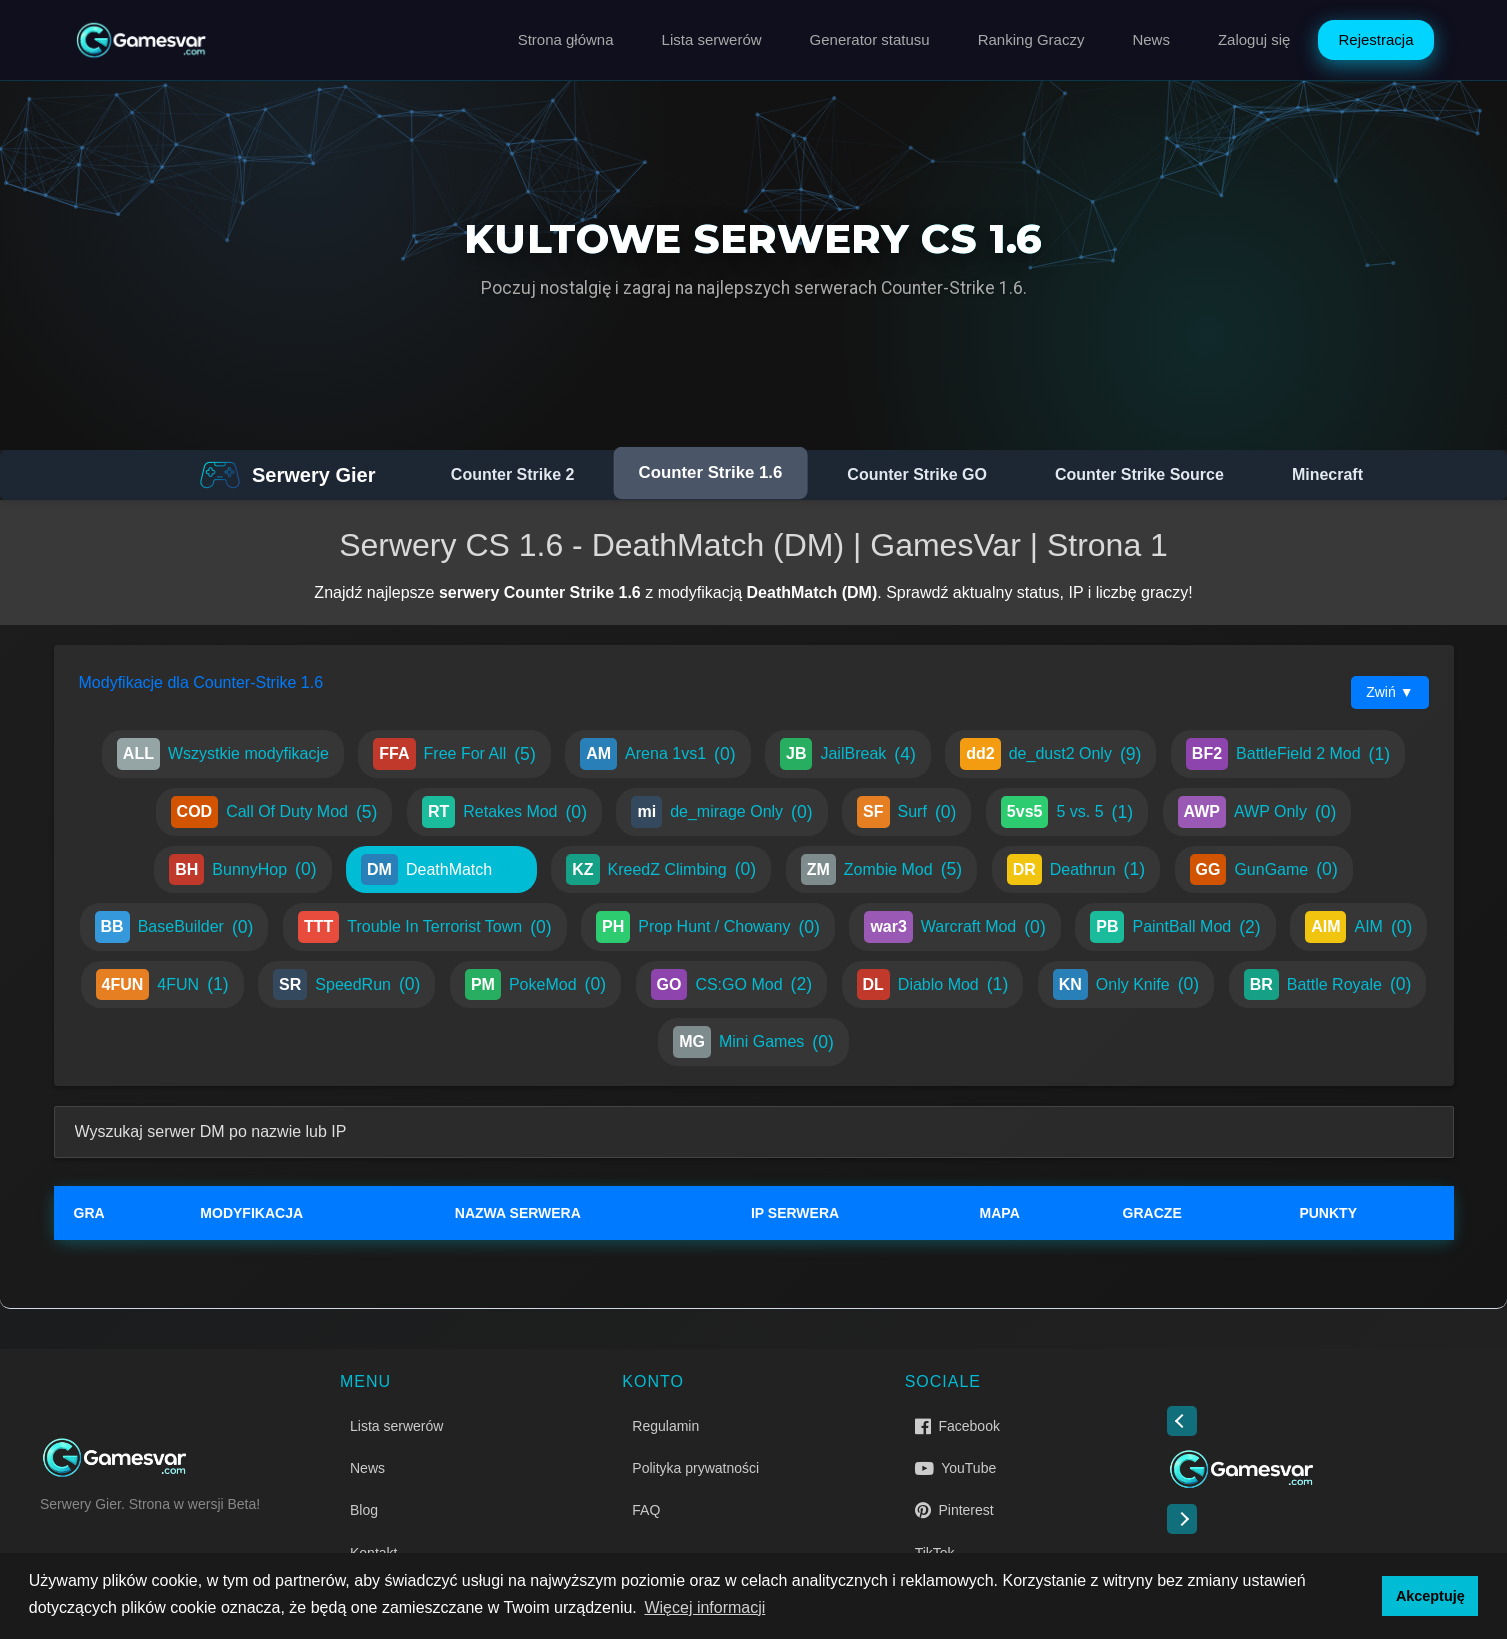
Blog (364, 1510)
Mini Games (753, 1042)
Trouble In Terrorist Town (425, 927)
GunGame (1264, 870)
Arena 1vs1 (657, 754)
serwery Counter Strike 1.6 (540, 592)
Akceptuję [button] (1430, 1596)
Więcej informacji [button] (704, 1607)
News (1151, 39)
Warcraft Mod (954, 927)
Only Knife (1126, 985)
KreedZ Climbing (661, 870)
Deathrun (1076, 870)
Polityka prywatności (695, 1468)
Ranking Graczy (1031, 39)
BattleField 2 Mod (1288, 754)
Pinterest (954, 1510)
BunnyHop (242, 870)
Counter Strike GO (917, 474)
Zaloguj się (1254, 39)
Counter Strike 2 (513, 474)
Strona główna (566, 39)
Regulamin (665, 1426)
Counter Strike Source (1139, 474)
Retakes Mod (504, 812)
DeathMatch (441, 870)
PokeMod (535, 985)
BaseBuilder (174, 927)
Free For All (454, 754)
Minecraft (1327, 474)
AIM (1358, 927)
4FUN (162, 985)
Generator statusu (870, 39)
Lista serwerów (712, 39)
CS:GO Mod (732, 985)
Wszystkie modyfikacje (223, 754)
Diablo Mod (933, 985)
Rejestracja (1375, 39)
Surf (906, 812)
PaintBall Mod (1175, 927)
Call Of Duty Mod (274, 812)
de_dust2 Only (1050, 754)
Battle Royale (1328, 985)
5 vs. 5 (1067, 812)
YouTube (956, 1468)
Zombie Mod (882, 870)
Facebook (957, 1426)
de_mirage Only (721, 812)
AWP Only (1257, 812)
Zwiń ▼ (1389, 692)
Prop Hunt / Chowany (708, 927)
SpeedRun (346, 985)
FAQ (646, 1510)
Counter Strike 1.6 (711, 473)
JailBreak (848, 754)
